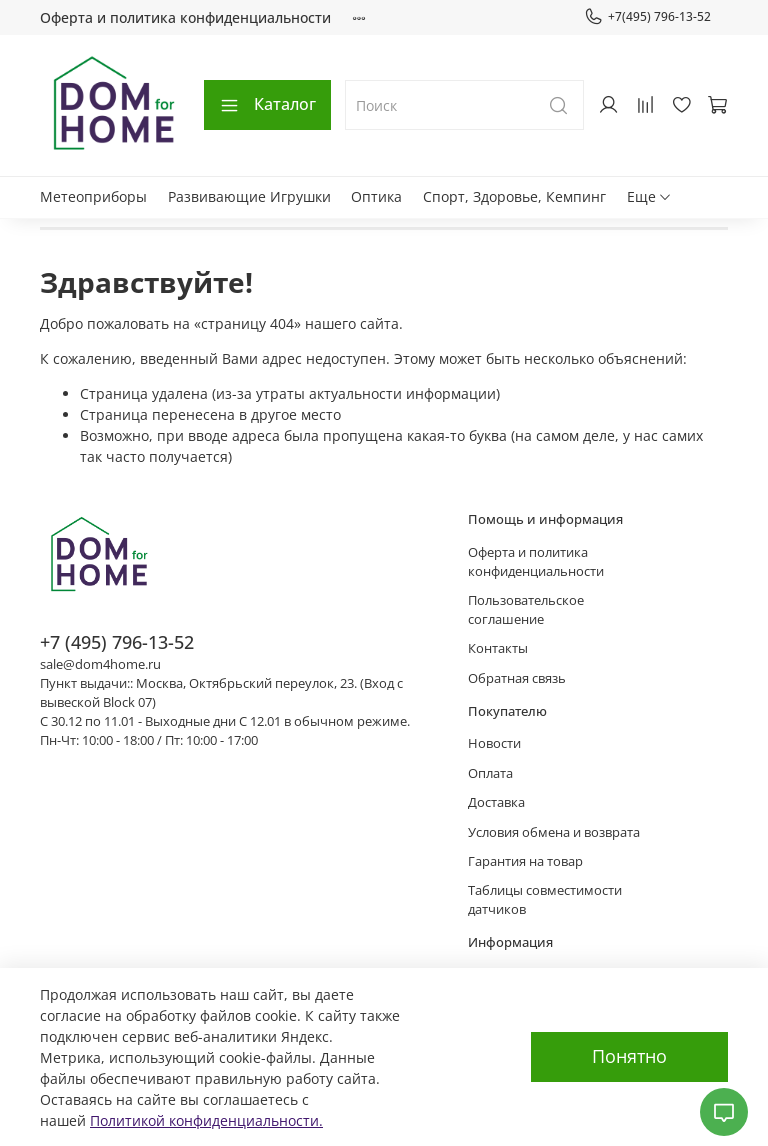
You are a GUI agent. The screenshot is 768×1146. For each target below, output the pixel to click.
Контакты (498, 648)
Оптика (376, 196)
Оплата (490, 773)
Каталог (267, 104)
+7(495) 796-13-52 (647, 17)
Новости (494, 743)
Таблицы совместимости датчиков (545, 900)
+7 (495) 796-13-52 (117, 642)
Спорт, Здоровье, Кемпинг (514, 196)
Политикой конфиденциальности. (206, 1120)
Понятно (629, 1056)
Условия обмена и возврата (554, 832)
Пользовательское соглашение (526, 610)
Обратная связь (517, 678)
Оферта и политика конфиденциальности (185, 17)
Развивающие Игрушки (249, 196)
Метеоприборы (93, 196)
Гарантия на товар (525, 861)
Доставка (496, 802)
